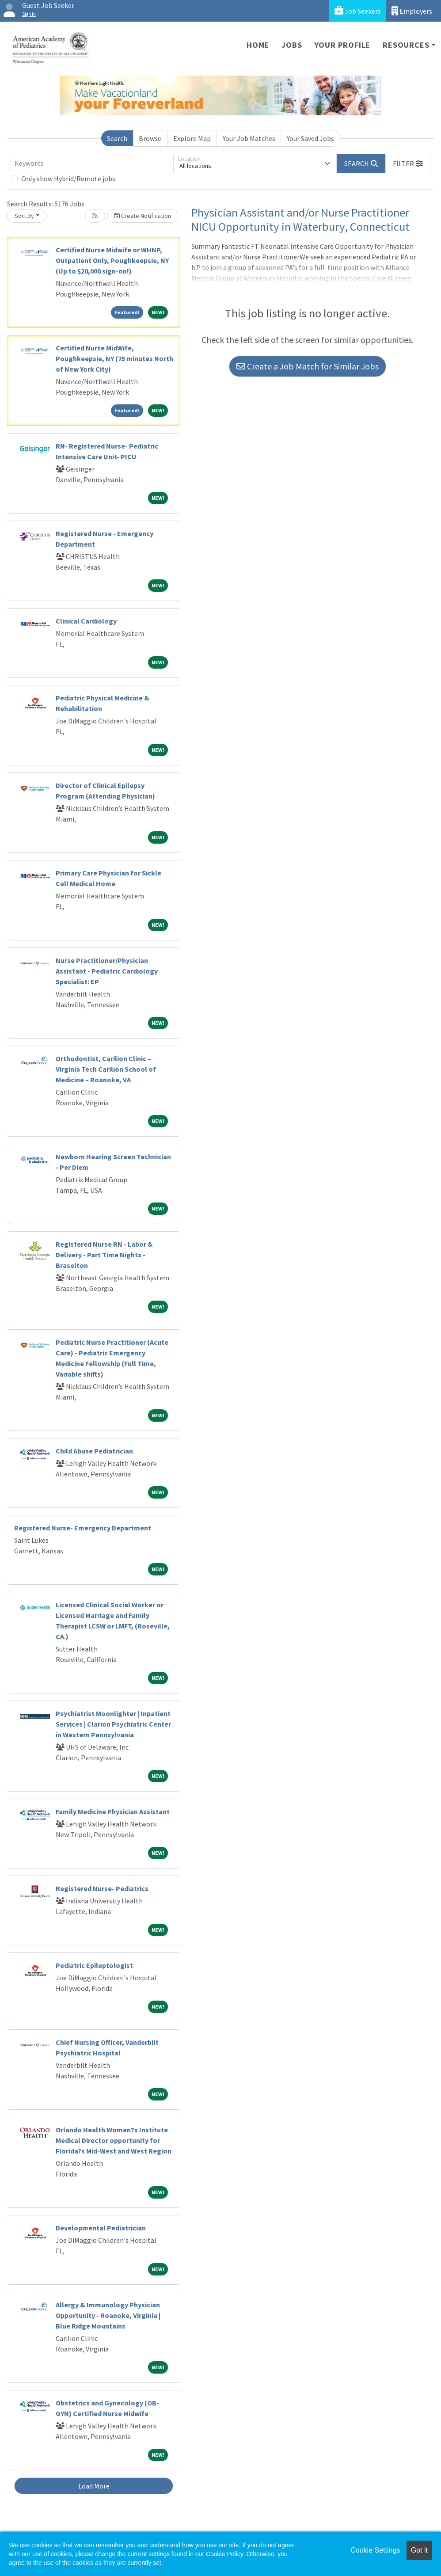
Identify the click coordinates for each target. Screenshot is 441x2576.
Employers (412, 10)
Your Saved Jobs (310, 138)
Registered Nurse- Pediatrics (102, 1888)
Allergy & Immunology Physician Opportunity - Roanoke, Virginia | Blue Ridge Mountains (108, 2315)
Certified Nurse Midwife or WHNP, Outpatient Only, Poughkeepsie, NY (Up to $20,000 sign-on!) (112, 260)
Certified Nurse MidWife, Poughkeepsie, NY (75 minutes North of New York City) (114, 358)
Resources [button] (406, 45)
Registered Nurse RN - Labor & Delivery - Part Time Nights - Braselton (104, 1255)
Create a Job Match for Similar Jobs (307, 366)
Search (117, 138)
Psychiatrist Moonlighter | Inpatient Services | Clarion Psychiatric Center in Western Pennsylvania (113, 1724)
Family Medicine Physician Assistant (113, 1811)
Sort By (24, 216)
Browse (150, 138)
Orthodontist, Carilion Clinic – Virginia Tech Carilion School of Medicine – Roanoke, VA (106, 1069)
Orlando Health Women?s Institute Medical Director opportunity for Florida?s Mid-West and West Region (113, 2140)
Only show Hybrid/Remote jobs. (69, 178)
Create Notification (142, 216)
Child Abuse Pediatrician (94, 1450)
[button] (407, 163)
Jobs (291, 45)
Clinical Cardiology (86, 620)
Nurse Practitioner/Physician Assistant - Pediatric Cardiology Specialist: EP (107, 971)
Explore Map (192, 138)
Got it (419, 2550)
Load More (94, 2485)
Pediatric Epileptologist (94, 1965)
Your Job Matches (249, 138)
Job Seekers (358, 10)
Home (258, 45)
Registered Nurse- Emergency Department (82, 1527)
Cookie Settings (375, 2550)
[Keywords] (92, 163)
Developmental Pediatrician (101, 2227)
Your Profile (343, 45)
